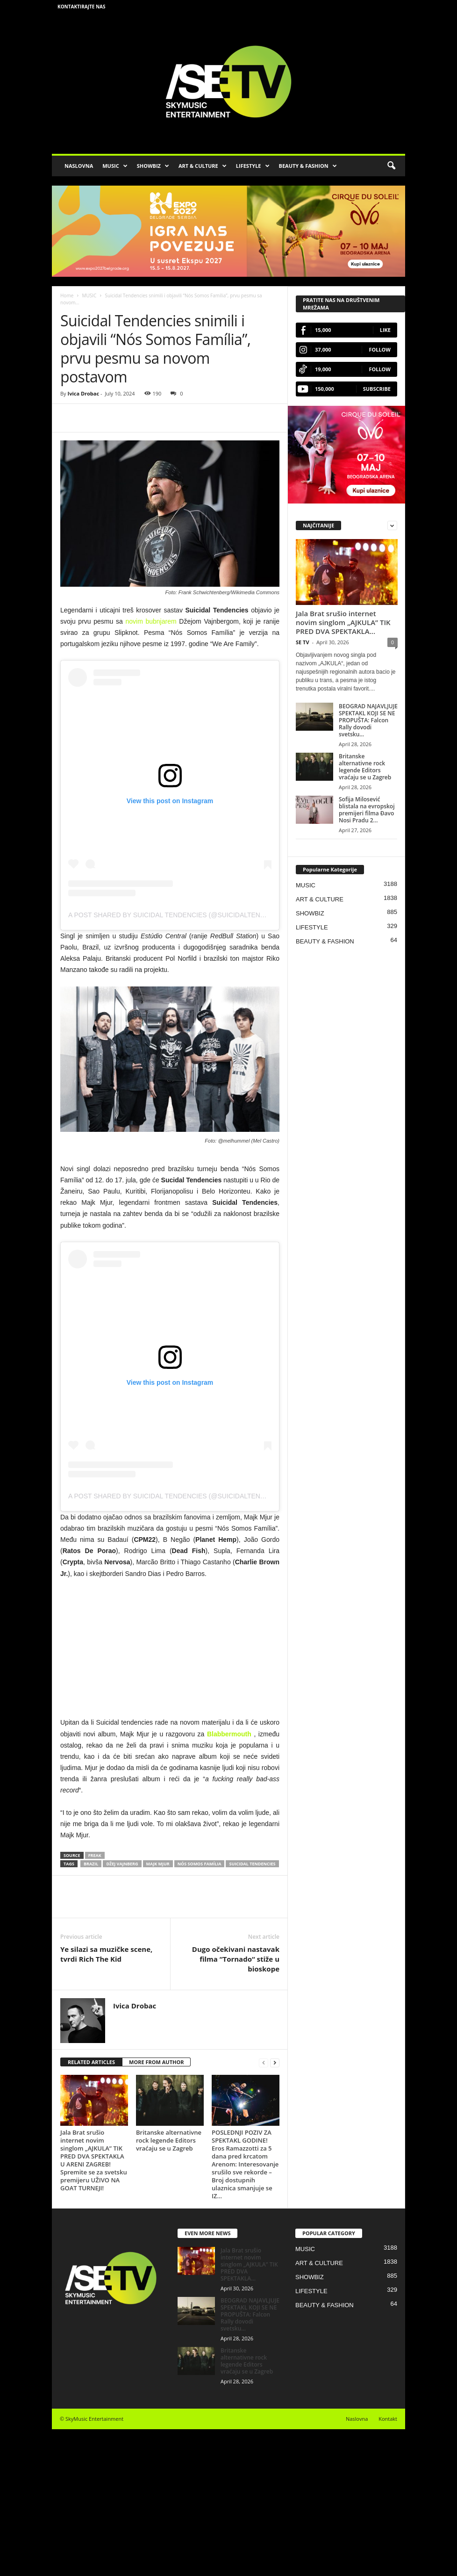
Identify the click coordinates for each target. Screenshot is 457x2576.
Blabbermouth (229, 1734)
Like (385, 329)
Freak (94, 1855)
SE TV (302, 642)
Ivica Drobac (83, 393)
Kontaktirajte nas (81, 6)
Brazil (91, 1864)
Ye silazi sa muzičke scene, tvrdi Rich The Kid (106, 1954)
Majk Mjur (158, 1864)
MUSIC (114, 166)
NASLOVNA (78, 165)
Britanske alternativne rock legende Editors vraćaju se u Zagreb (168, 2140)
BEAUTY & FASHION (308, 166)
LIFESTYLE (253, 166)
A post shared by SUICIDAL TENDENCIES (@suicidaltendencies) (180, 915)
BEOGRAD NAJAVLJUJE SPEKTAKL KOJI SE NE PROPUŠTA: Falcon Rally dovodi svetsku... (368, 720)
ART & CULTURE (203, 166)
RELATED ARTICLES (91, 2061)
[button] (391, 166)
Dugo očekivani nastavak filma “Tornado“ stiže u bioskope (235, 1958)
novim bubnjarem (150, 621)
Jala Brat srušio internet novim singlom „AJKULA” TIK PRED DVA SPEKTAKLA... (343, 622)
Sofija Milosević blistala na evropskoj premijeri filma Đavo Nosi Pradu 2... (367, 809)
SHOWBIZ (153, 166)
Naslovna (357, 2418)
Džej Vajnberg (122, 1864)
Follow (380, 349)
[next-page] (274, 2062)
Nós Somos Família (199, 1864)
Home (66, 295)
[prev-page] (263, 2062)
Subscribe (377, 388)
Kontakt (387, 2418)
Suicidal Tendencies (252, 1864)
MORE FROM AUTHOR (156, 2061)
